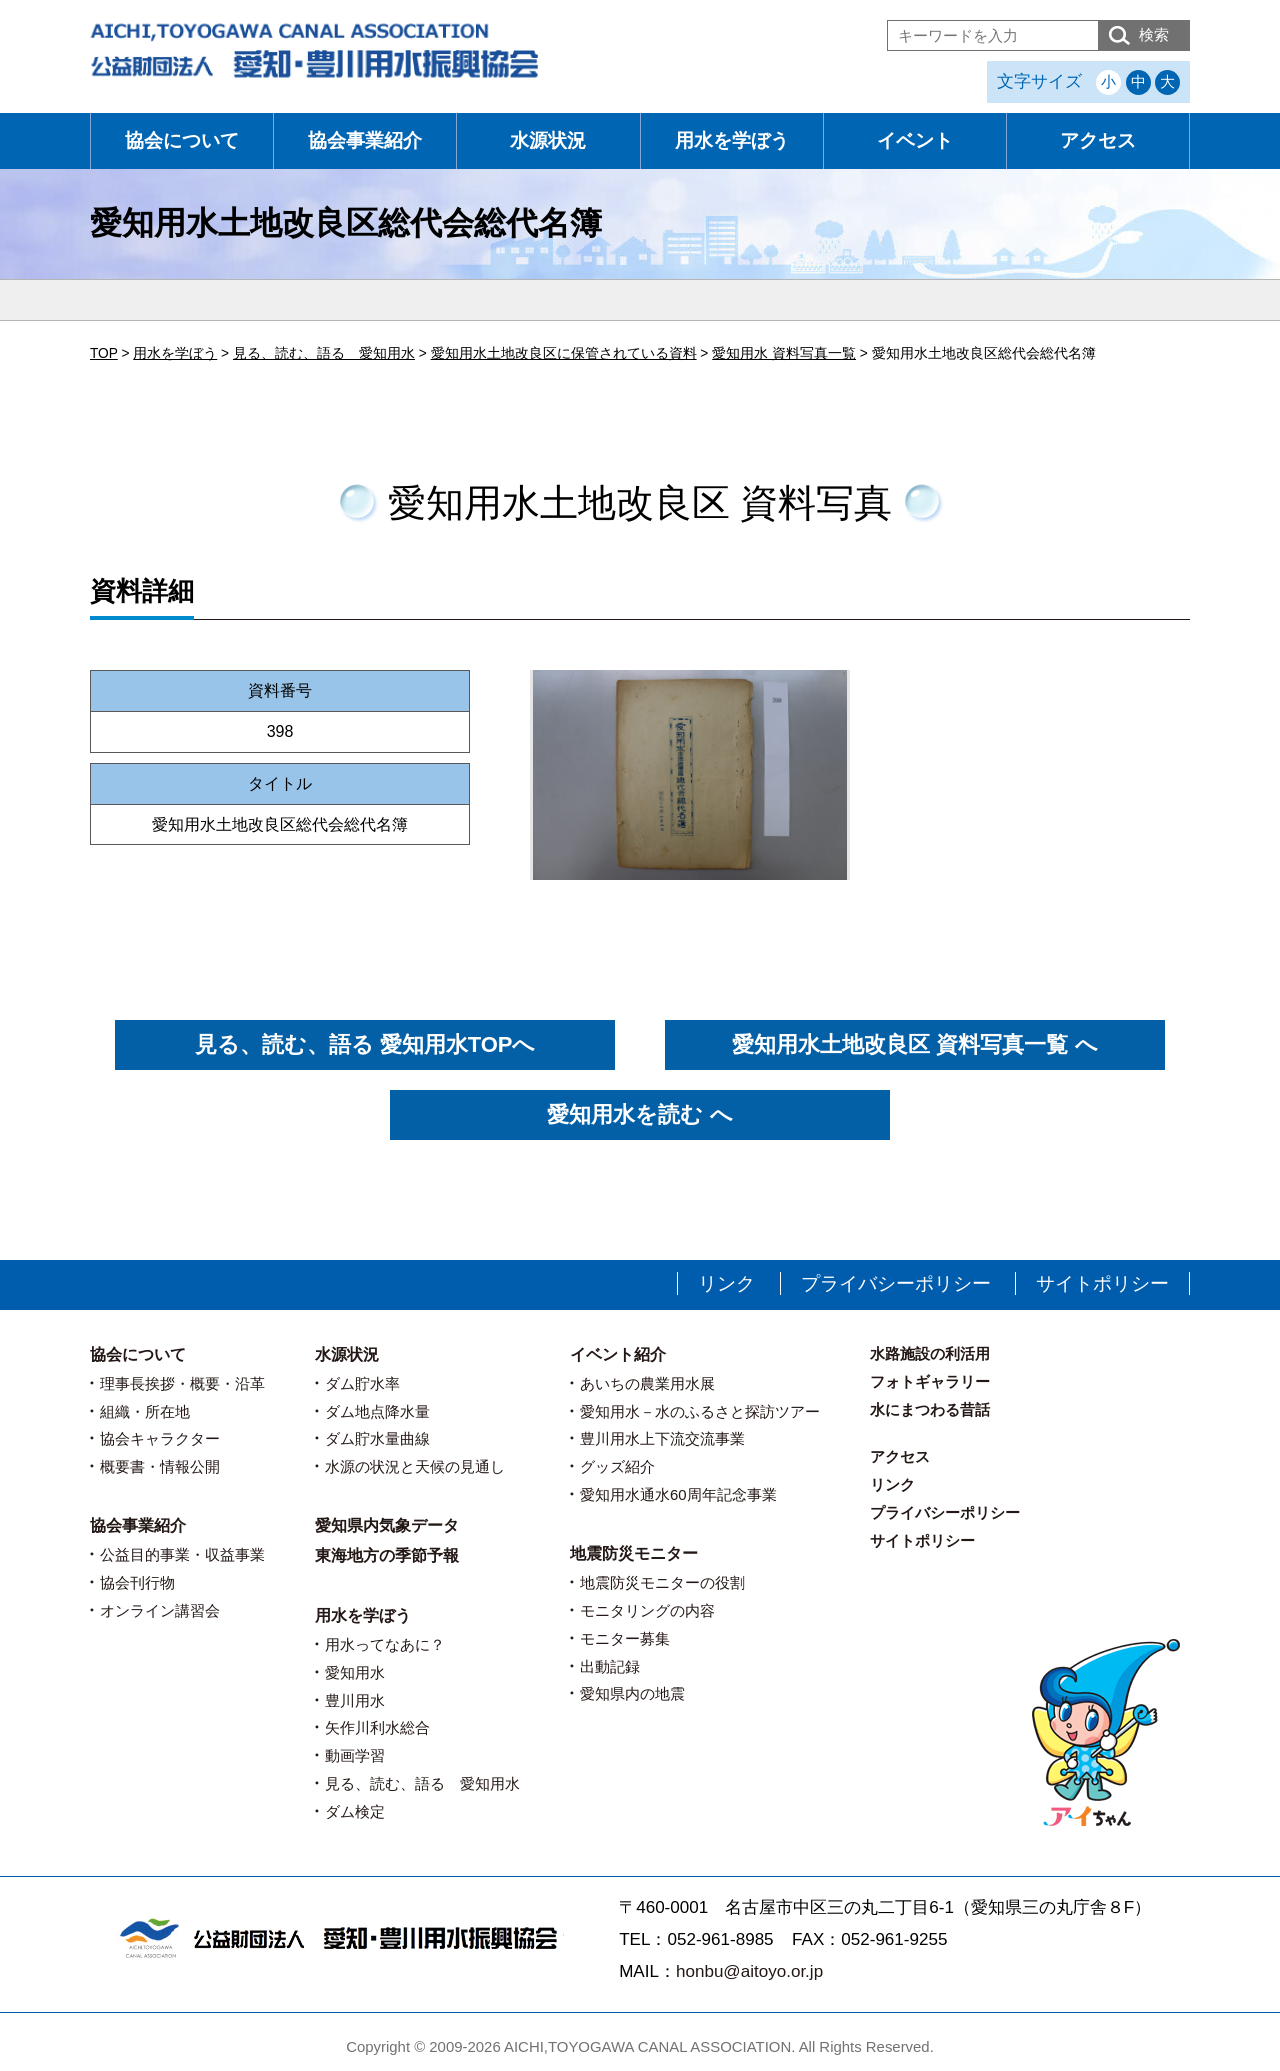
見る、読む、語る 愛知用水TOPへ (365, 1044)
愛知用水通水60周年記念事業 (678, 1494)
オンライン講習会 (160, 1610)
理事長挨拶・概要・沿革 (182, 1383)
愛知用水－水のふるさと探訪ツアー (700, 1411)
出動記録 (610, 1666)
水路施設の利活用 (930, 1353)
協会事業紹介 (365, 140)
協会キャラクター (160, 1438)
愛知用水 (355, 1672)
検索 (1154, 34)
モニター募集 (625, 1638)
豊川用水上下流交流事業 (662, 1438)
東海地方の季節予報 (387, 1555)
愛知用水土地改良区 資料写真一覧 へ (914, 1044)
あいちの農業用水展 (647, 1383)
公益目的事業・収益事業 (182, 1554)
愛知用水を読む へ (639, 1114)
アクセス (1098, 140)
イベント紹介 (618, 1354)
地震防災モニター (634, 1553)
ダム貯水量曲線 (377, 1438)
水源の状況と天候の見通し (415, 1466)
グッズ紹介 (617, 1466)
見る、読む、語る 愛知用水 (422, 1783)
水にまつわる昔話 (930, 1409)
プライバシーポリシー (896, 1283)
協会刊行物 (137, 1582)
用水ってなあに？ (385, 1644)
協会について (182, 140)
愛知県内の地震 (632, 1693)
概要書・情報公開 (160, 1466)
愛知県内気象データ (387, 1525)
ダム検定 (355, 1811)
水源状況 (548, 140)
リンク (726, 1283)
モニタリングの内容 (647, 1610)
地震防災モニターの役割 (662, 1582)
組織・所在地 (145, 1411)
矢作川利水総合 (377, 1727)
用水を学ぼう (732, 140)
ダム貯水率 (362, 1383)
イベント (915, 140)
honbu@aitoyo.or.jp (749, 1971)
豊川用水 (355, 1700)
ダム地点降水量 (377, 1411)
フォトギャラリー (930, 1381)
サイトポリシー (1102, 1283)
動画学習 (355, 1755)
